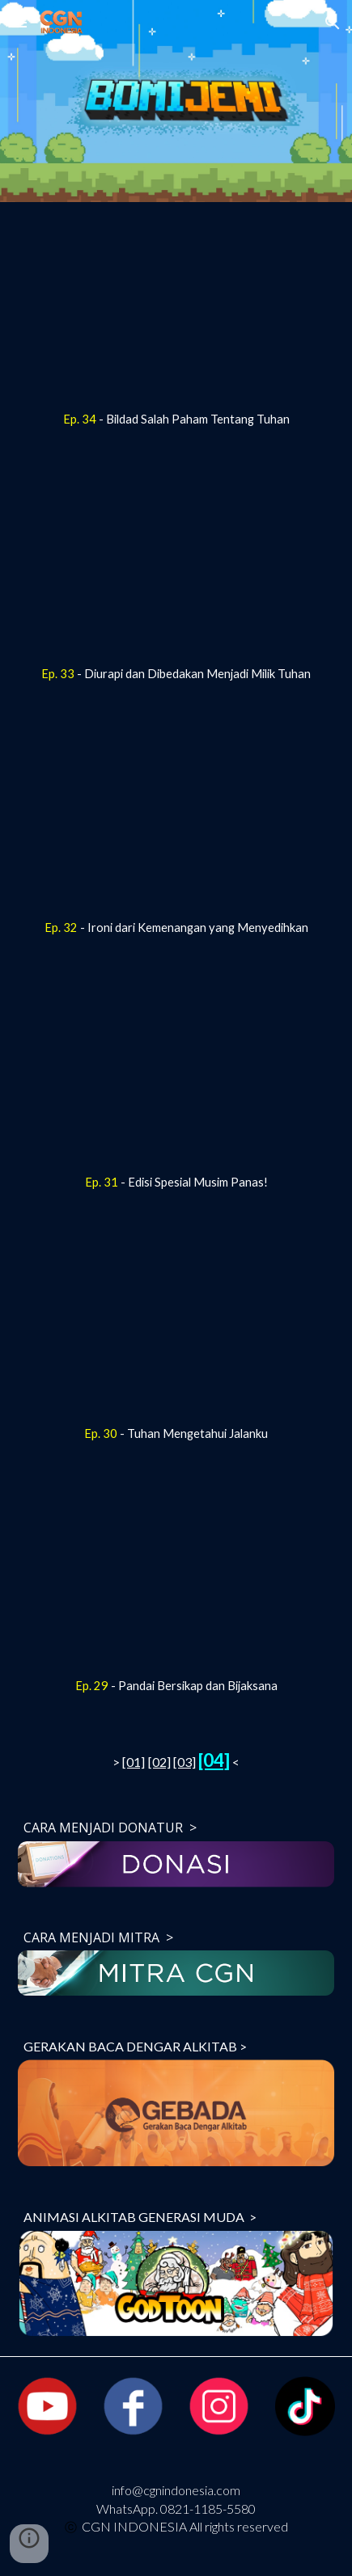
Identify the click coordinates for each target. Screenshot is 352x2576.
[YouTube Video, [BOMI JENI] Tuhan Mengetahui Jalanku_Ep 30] (176, 1327)
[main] (176, 419)
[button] (19, 22)
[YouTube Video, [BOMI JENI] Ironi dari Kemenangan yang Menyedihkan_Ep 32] (176, 820)
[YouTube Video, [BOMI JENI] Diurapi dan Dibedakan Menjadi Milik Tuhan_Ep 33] (176, 565)
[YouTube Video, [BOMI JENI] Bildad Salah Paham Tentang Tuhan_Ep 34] (176, 311)
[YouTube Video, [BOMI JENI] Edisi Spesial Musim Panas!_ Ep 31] (176, 1074)
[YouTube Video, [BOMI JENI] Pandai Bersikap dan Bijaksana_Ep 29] (176, 1579)
